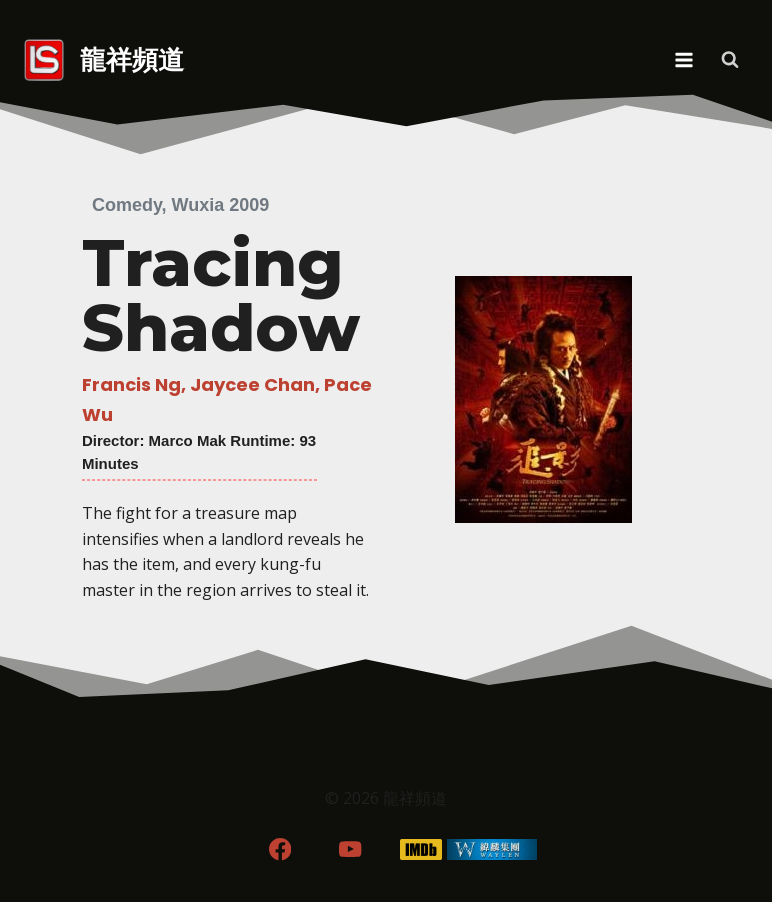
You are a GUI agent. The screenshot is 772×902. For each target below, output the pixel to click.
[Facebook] (279, 849)
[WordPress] (492, 849)
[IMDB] (421, 849)
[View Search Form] (730, 60)
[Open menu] (683, 59)
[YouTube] (350, 849)
